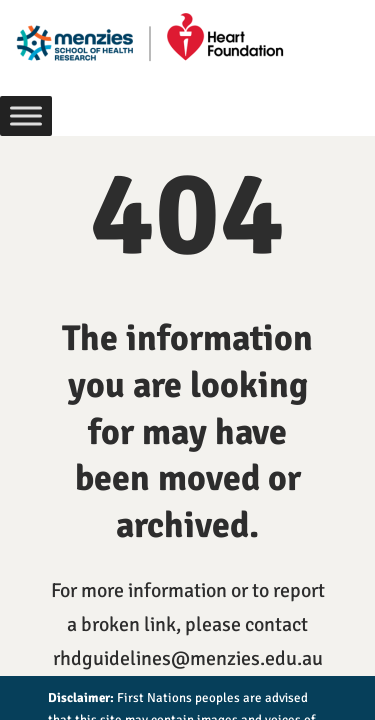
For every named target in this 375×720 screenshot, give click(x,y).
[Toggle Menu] (26, 115)
